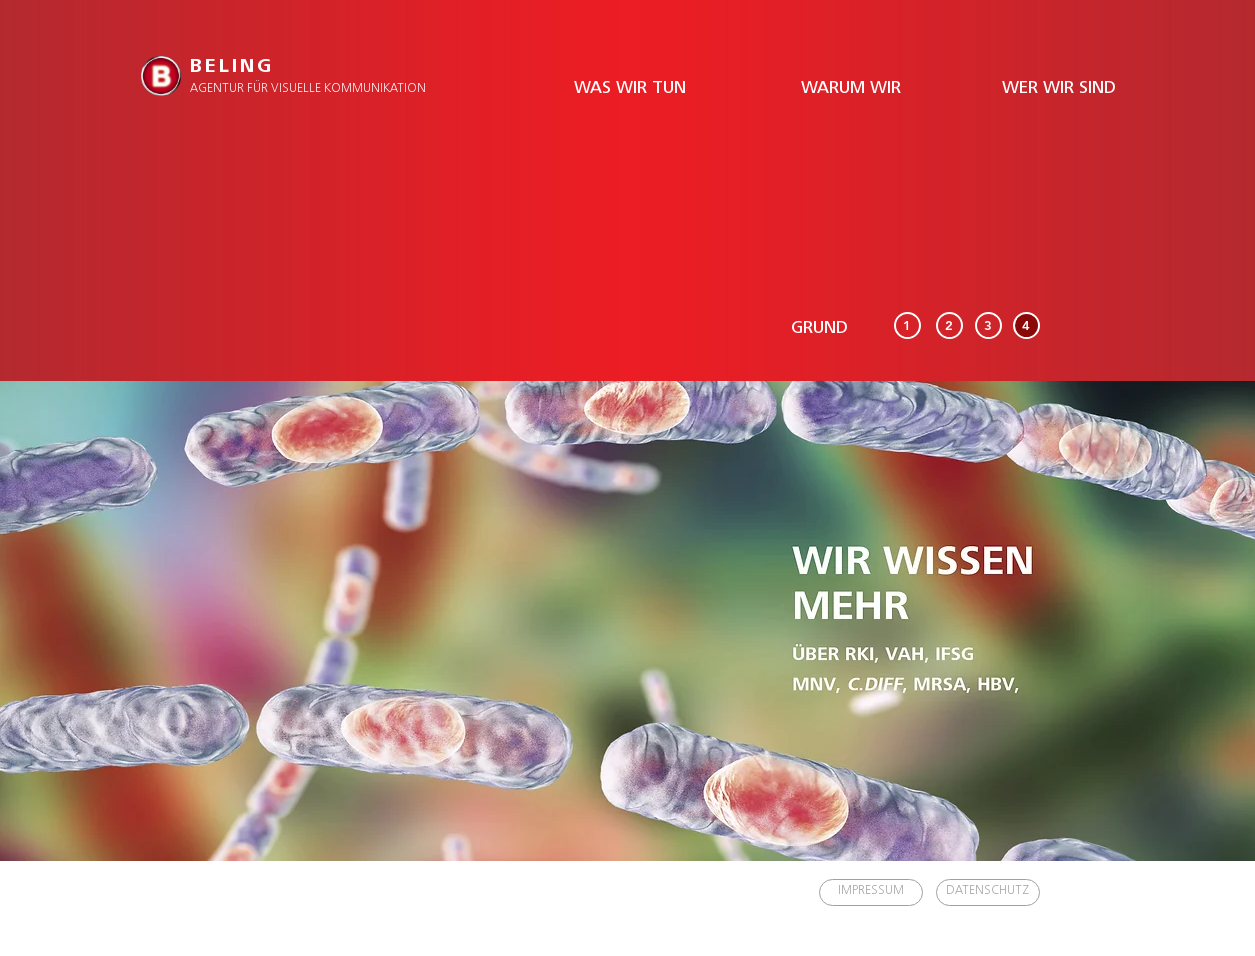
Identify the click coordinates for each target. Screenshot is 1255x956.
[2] (949, 325)
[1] (907, 325)
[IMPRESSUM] (871, 892)
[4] (1026, 325)
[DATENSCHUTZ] (988, 892)
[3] (988, 325)
